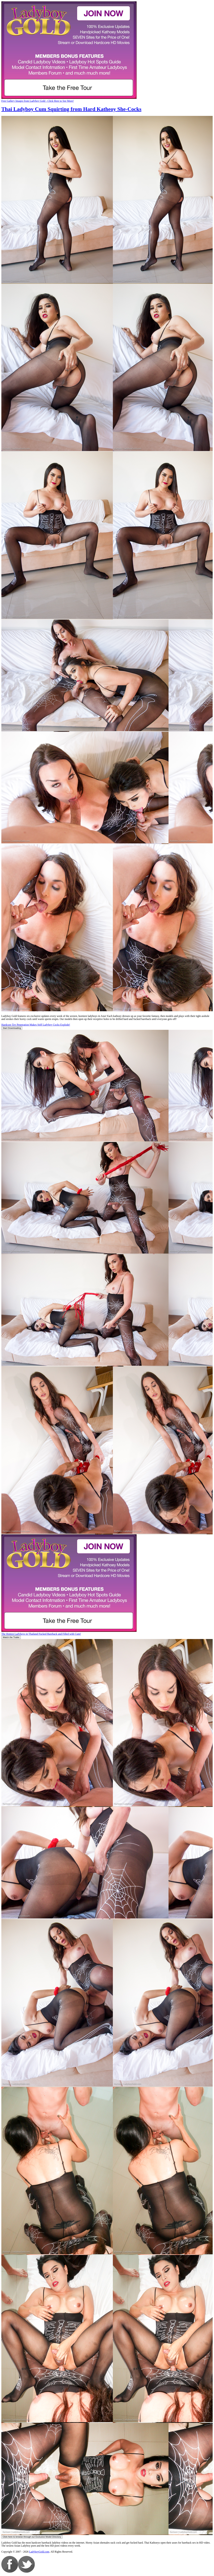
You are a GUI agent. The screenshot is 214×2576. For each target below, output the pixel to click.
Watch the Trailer (11, 1637)
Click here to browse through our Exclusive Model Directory (32, 2537)
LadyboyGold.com (39, 2551)
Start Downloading (12, 1028)
